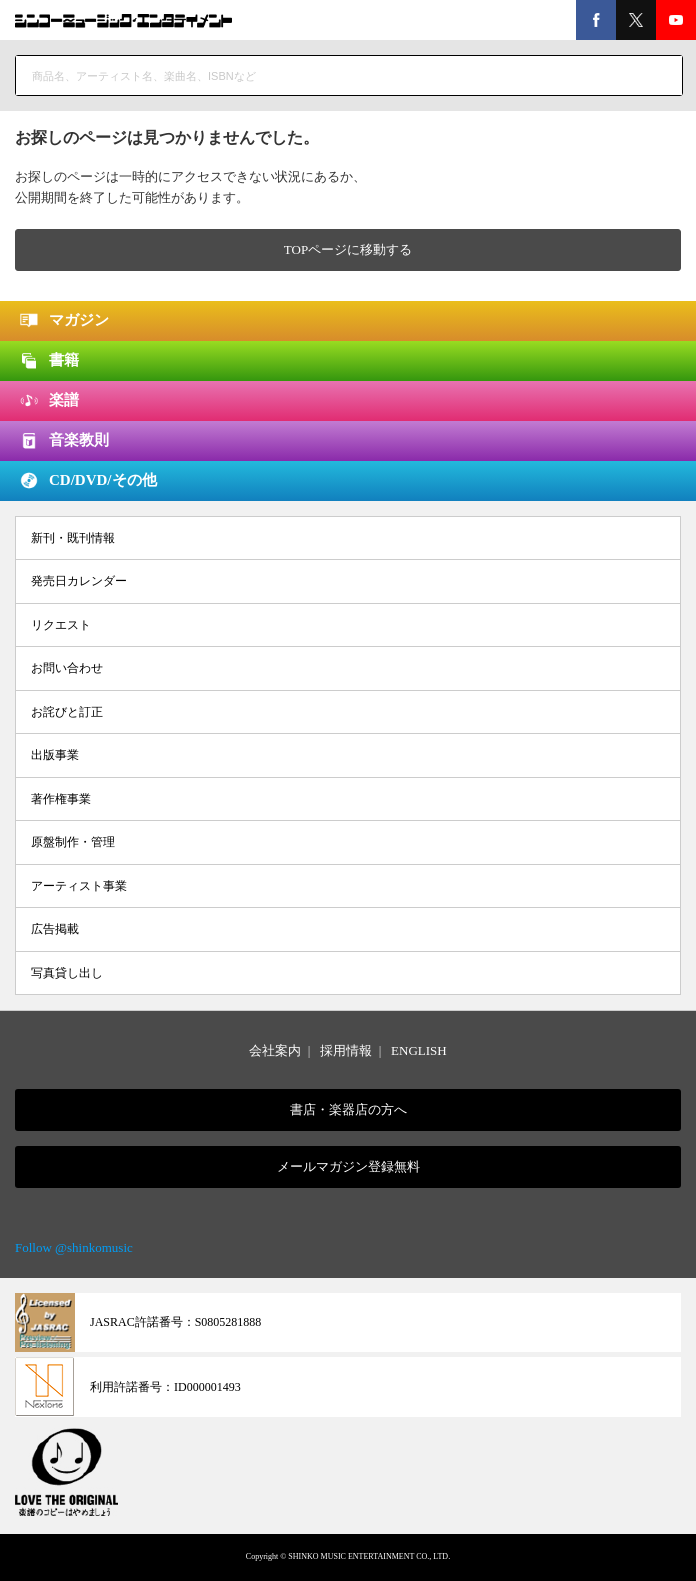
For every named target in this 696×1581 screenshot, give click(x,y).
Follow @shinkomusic (74, 1247)
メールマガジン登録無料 (348, 1166)
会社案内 (275, 1050)
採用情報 (346, 1050)
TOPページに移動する (348, 249)
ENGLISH (419, 1050)
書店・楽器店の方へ (348, 1109)
